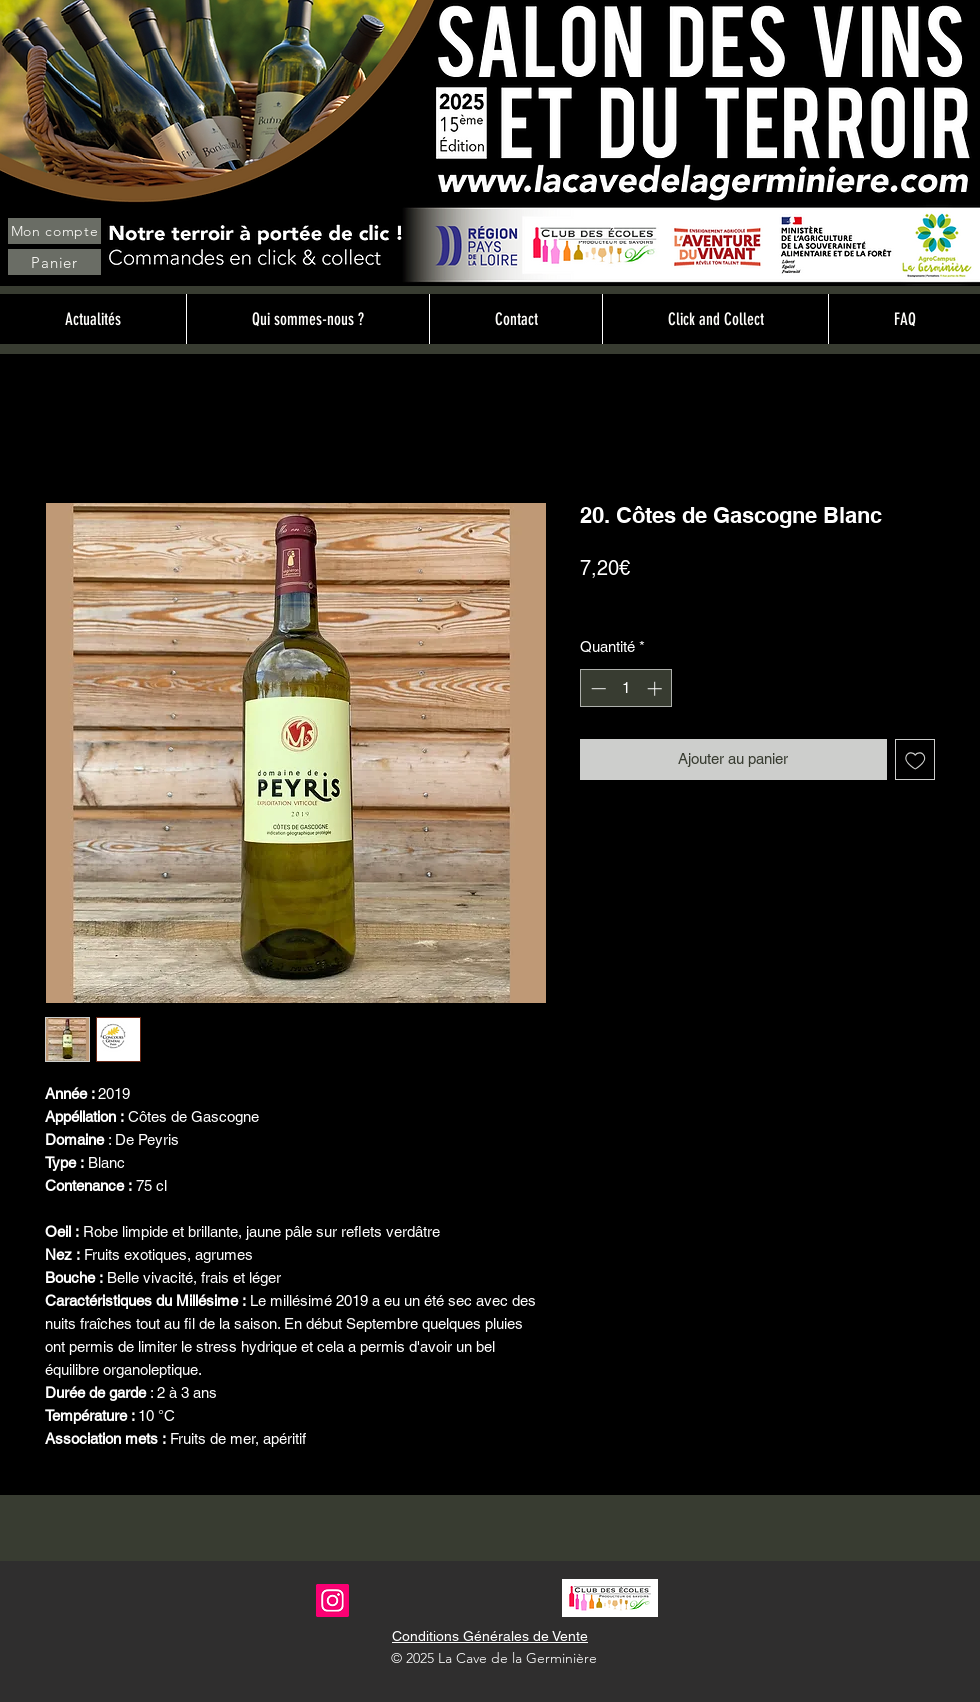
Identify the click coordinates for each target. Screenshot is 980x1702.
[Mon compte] (54, 231)
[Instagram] (332, 1600)
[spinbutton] (626, 688)
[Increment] (656, 688)
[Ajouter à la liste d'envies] (915, 759)
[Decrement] (596, 688)
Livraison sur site (724, 602)
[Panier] (54, 262)
